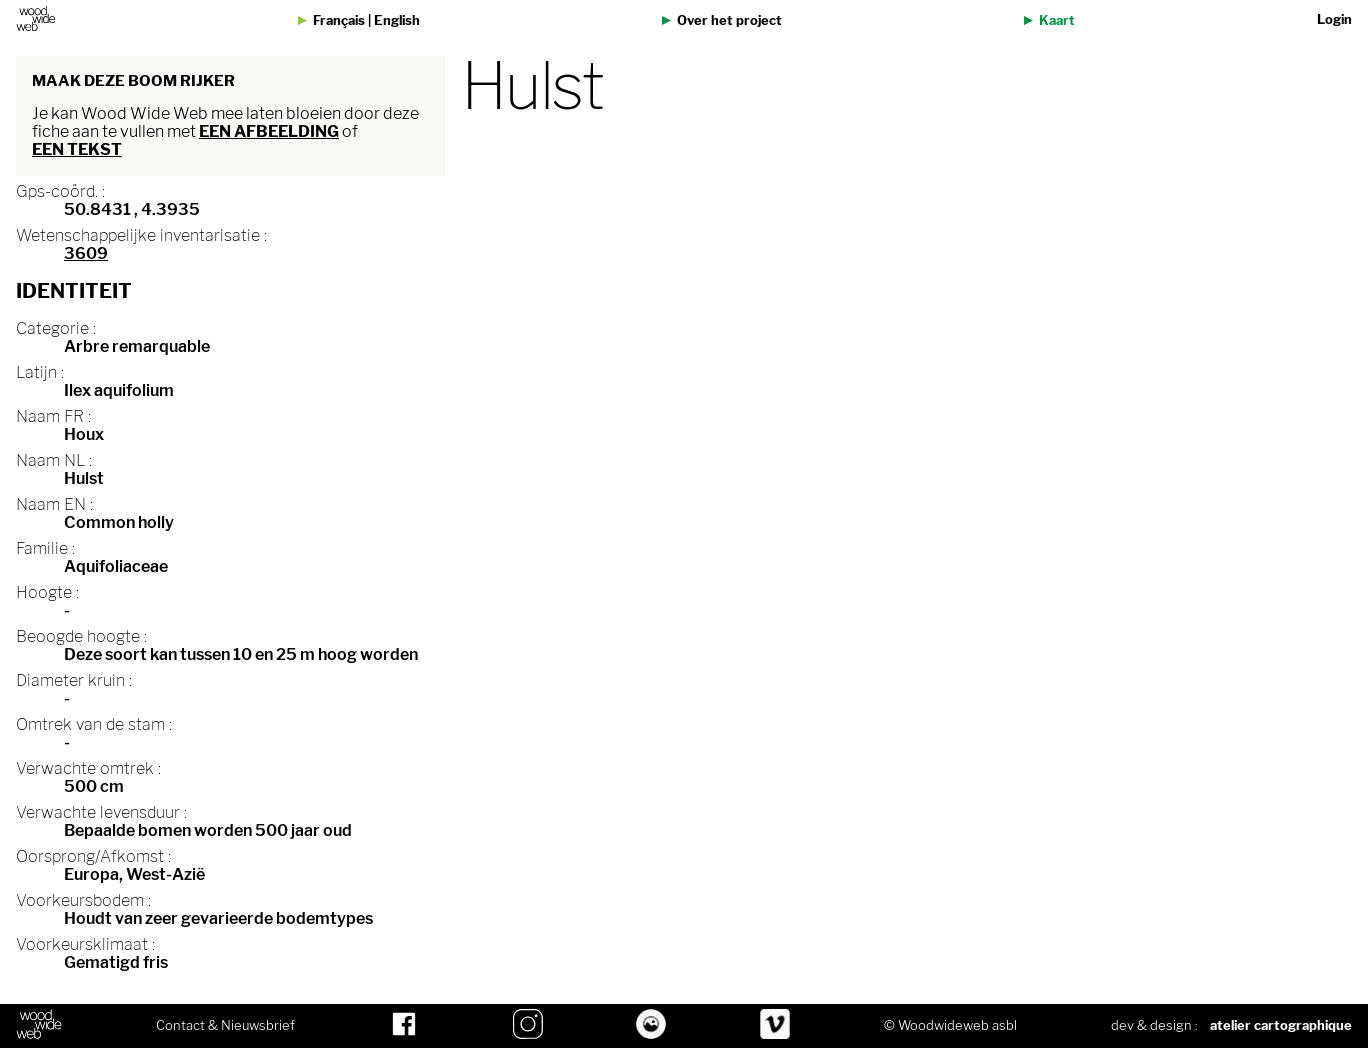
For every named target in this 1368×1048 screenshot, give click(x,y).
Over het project (729, 20)
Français (339, 20)
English (397, 20)
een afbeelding (269, 131)
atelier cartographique (1281, 1025)
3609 (86, 253)
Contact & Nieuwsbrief (225, 1026)
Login (1334, 19)
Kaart (1057, 20)
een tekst (77, 149)
